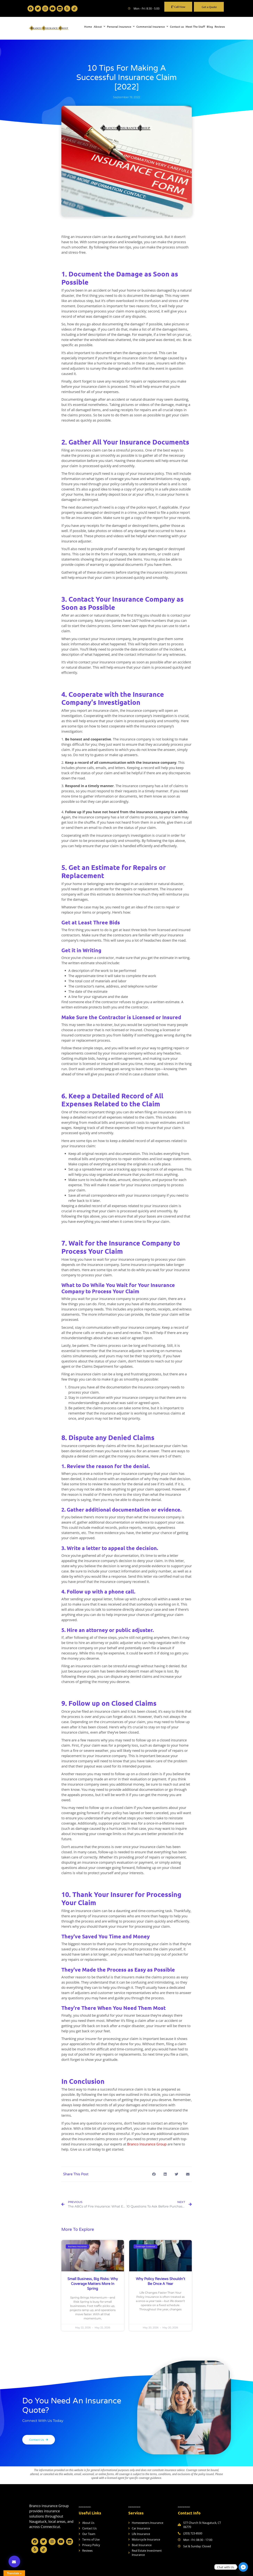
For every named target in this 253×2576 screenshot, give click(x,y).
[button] (14, 2561)
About (99, 26)
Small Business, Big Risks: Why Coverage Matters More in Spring (92, 2284)
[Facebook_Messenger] (243, 2567)
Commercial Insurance (152, 26)
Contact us (177, 26)
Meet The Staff (195, 26)
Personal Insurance (121, 26)
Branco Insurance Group (147, 2144)
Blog (210, 26)
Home (88, 26)
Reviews (220, 26)
